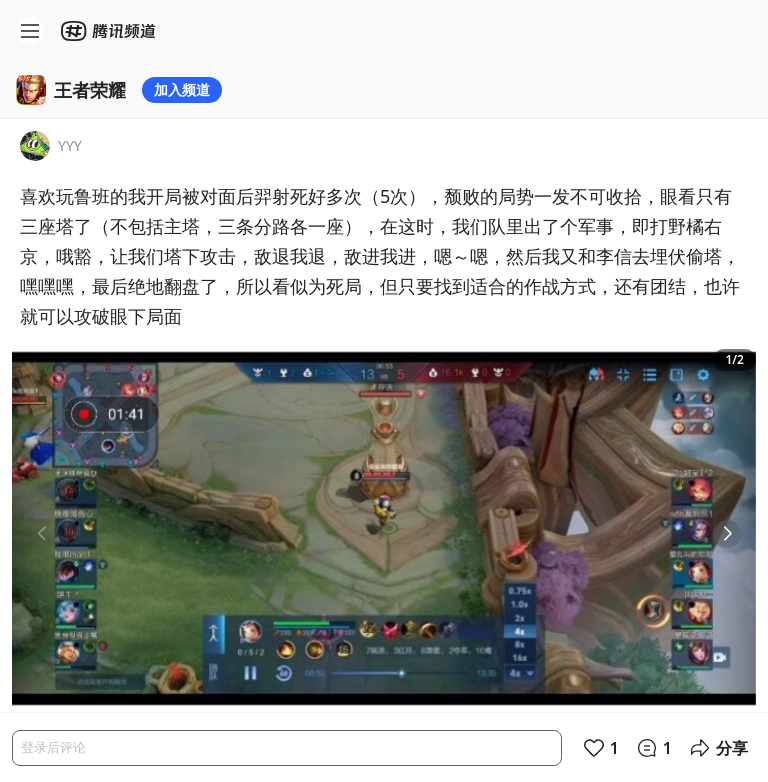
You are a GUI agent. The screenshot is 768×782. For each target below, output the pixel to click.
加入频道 (182, 89)
